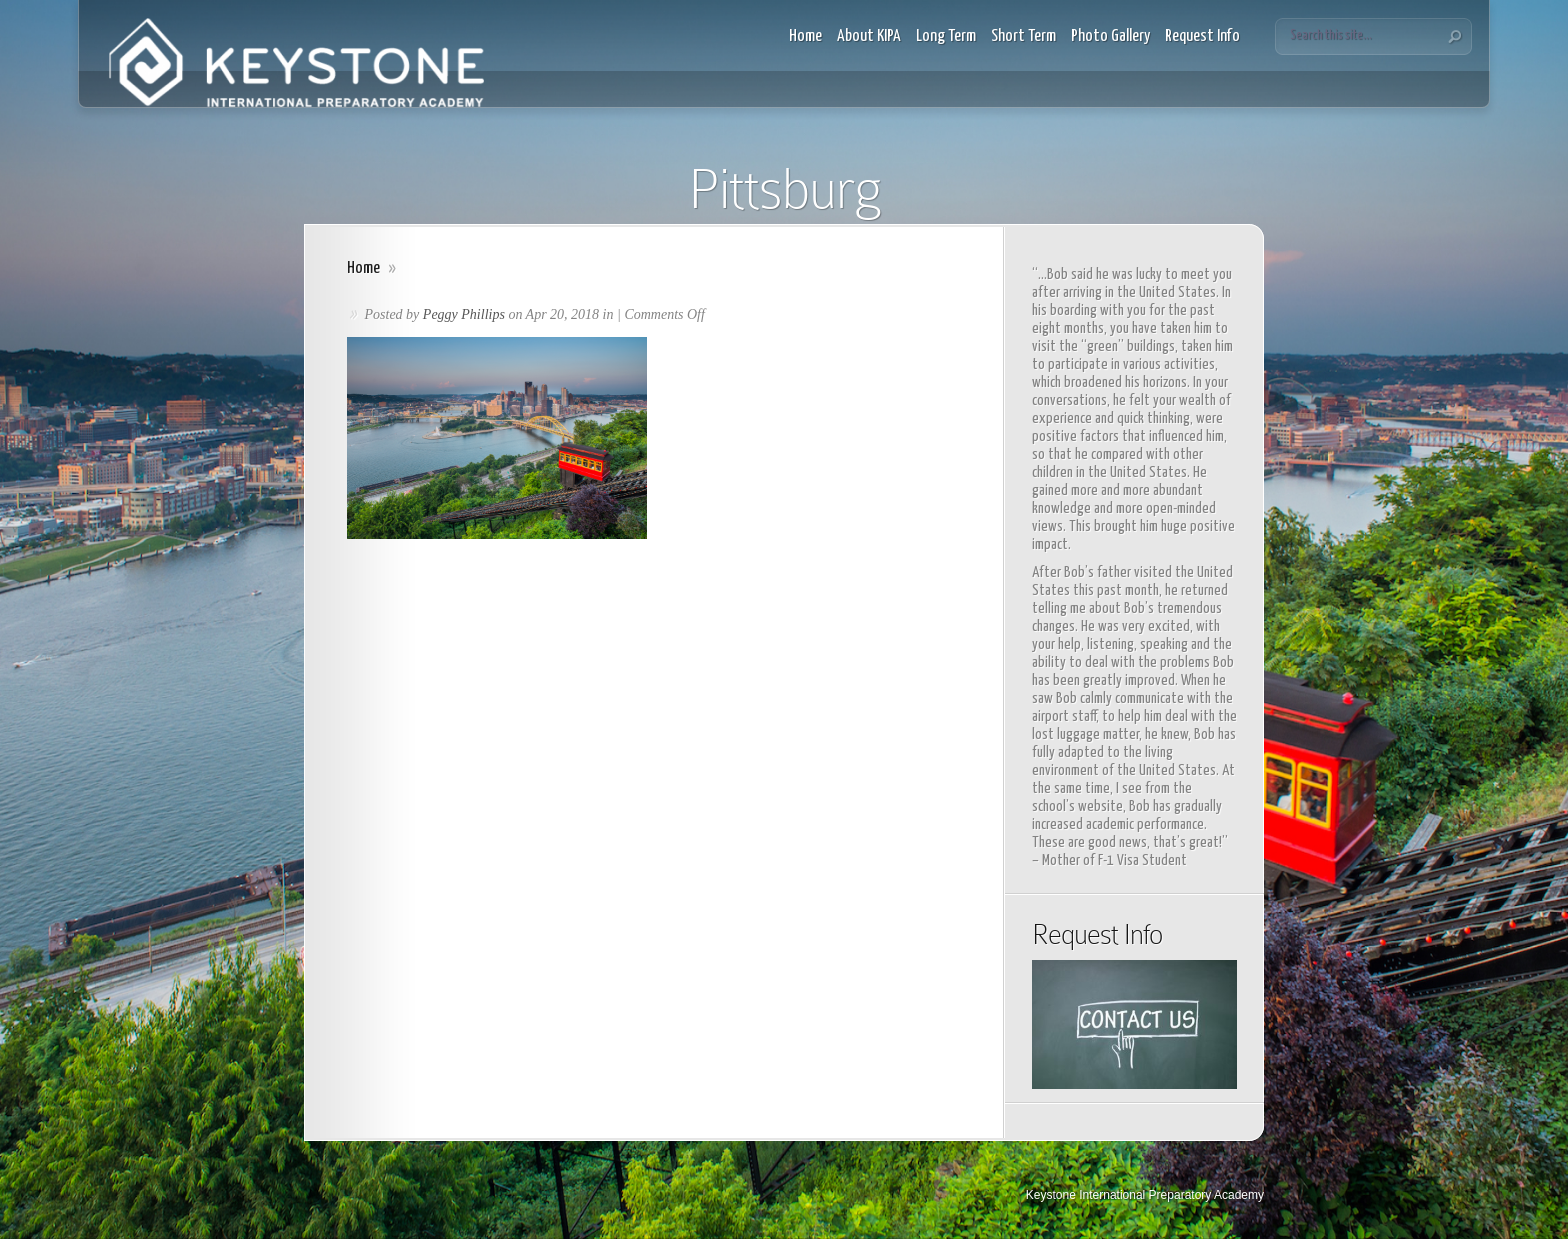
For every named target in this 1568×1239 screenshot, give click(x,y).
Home (805, 36)
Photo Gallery (1110, 36)
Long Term (946, 36)
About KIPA (869, 36)
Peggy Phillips (464, 314)
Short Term (1023, 36)
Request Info (1202, 36)
